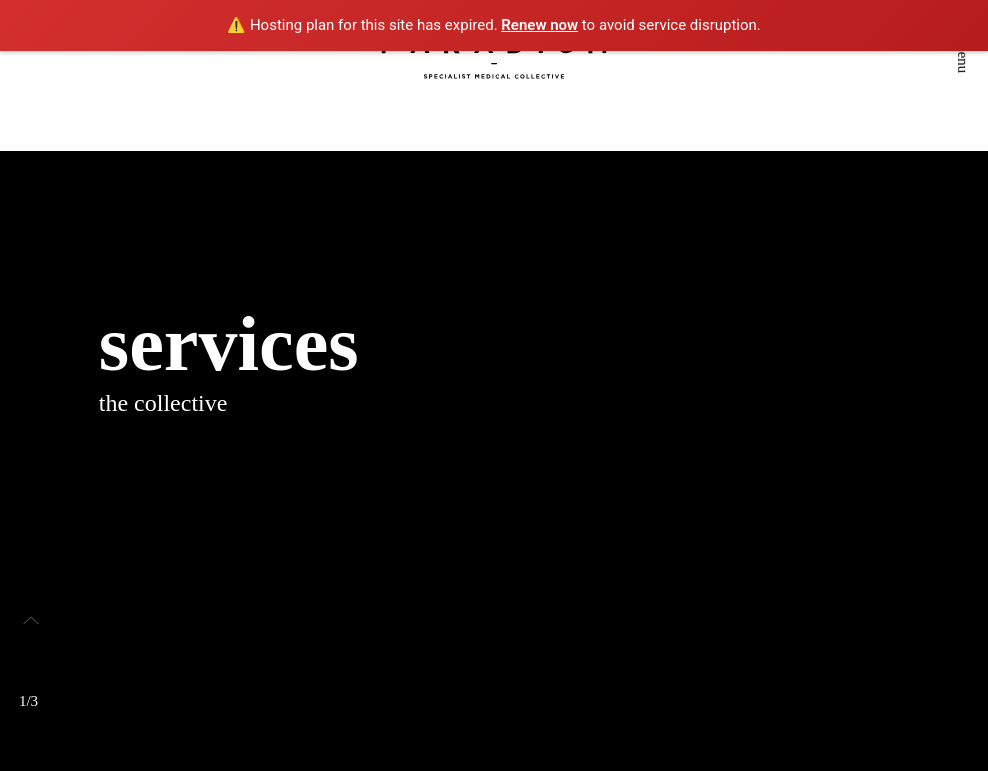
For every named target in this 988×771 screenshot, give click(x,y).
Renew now (539, 25)
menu (963, 56)
